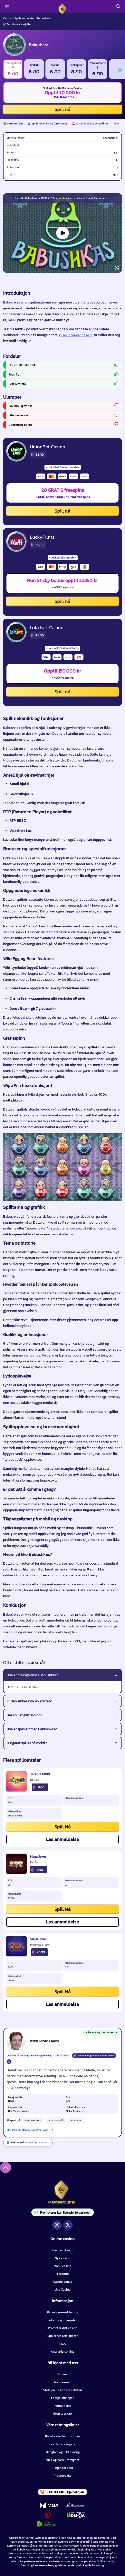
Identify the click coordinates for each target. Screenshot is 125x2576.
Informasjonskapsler (62, 2320)
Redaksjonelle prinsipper (62, 2436)
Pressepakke (63, 2475)
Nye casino (62, 2258)
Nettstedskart (62, 2413)
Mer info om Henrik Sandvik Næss (27, 2130)
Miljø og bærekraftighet (62, 2459)
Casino (7, 18)
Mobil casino (62, 2265)
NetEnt (34, 1780)
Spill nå (62, 109)
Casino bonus (62, 2281)
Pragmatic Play (39, 1945)
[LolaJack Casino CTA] (16, 632)
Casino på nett (62, 2250)
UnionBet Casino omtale (62, 467)
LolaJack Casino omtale (62, 648)
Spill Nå (62, 1826)
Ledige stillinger (62, 2397)
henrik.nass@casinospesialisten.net (94, 2055)
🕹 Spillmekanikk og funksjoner (47, 123)
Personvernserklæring (62, 2312)
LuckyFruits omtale (62, 558)
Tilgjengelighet (62, 2467)
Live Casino (62, 2289)
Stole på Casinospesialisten (62, 2390)
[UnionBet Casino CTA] (16, 451)
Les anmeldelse (62, 1839)
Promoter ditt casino (62, 2328)
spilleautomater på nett (75, 335)
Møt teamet (62, 2382)
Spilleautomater (24, 18)
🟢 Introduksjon (13, 123)
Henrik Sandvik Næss (44, 2040)
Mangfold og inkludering (62, 2452)
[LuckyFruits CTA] (16, 541)
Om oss (62, 2374)
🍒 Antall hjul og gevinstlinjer (90, 123)
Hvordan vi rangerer (62, 2444)
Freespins (62, 2273)
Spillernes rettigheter (62, 2335)
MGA (62, 2343)
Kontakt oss (62, 2405)
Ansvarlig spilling (62, 2351)
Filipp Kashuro (40, 2142)
